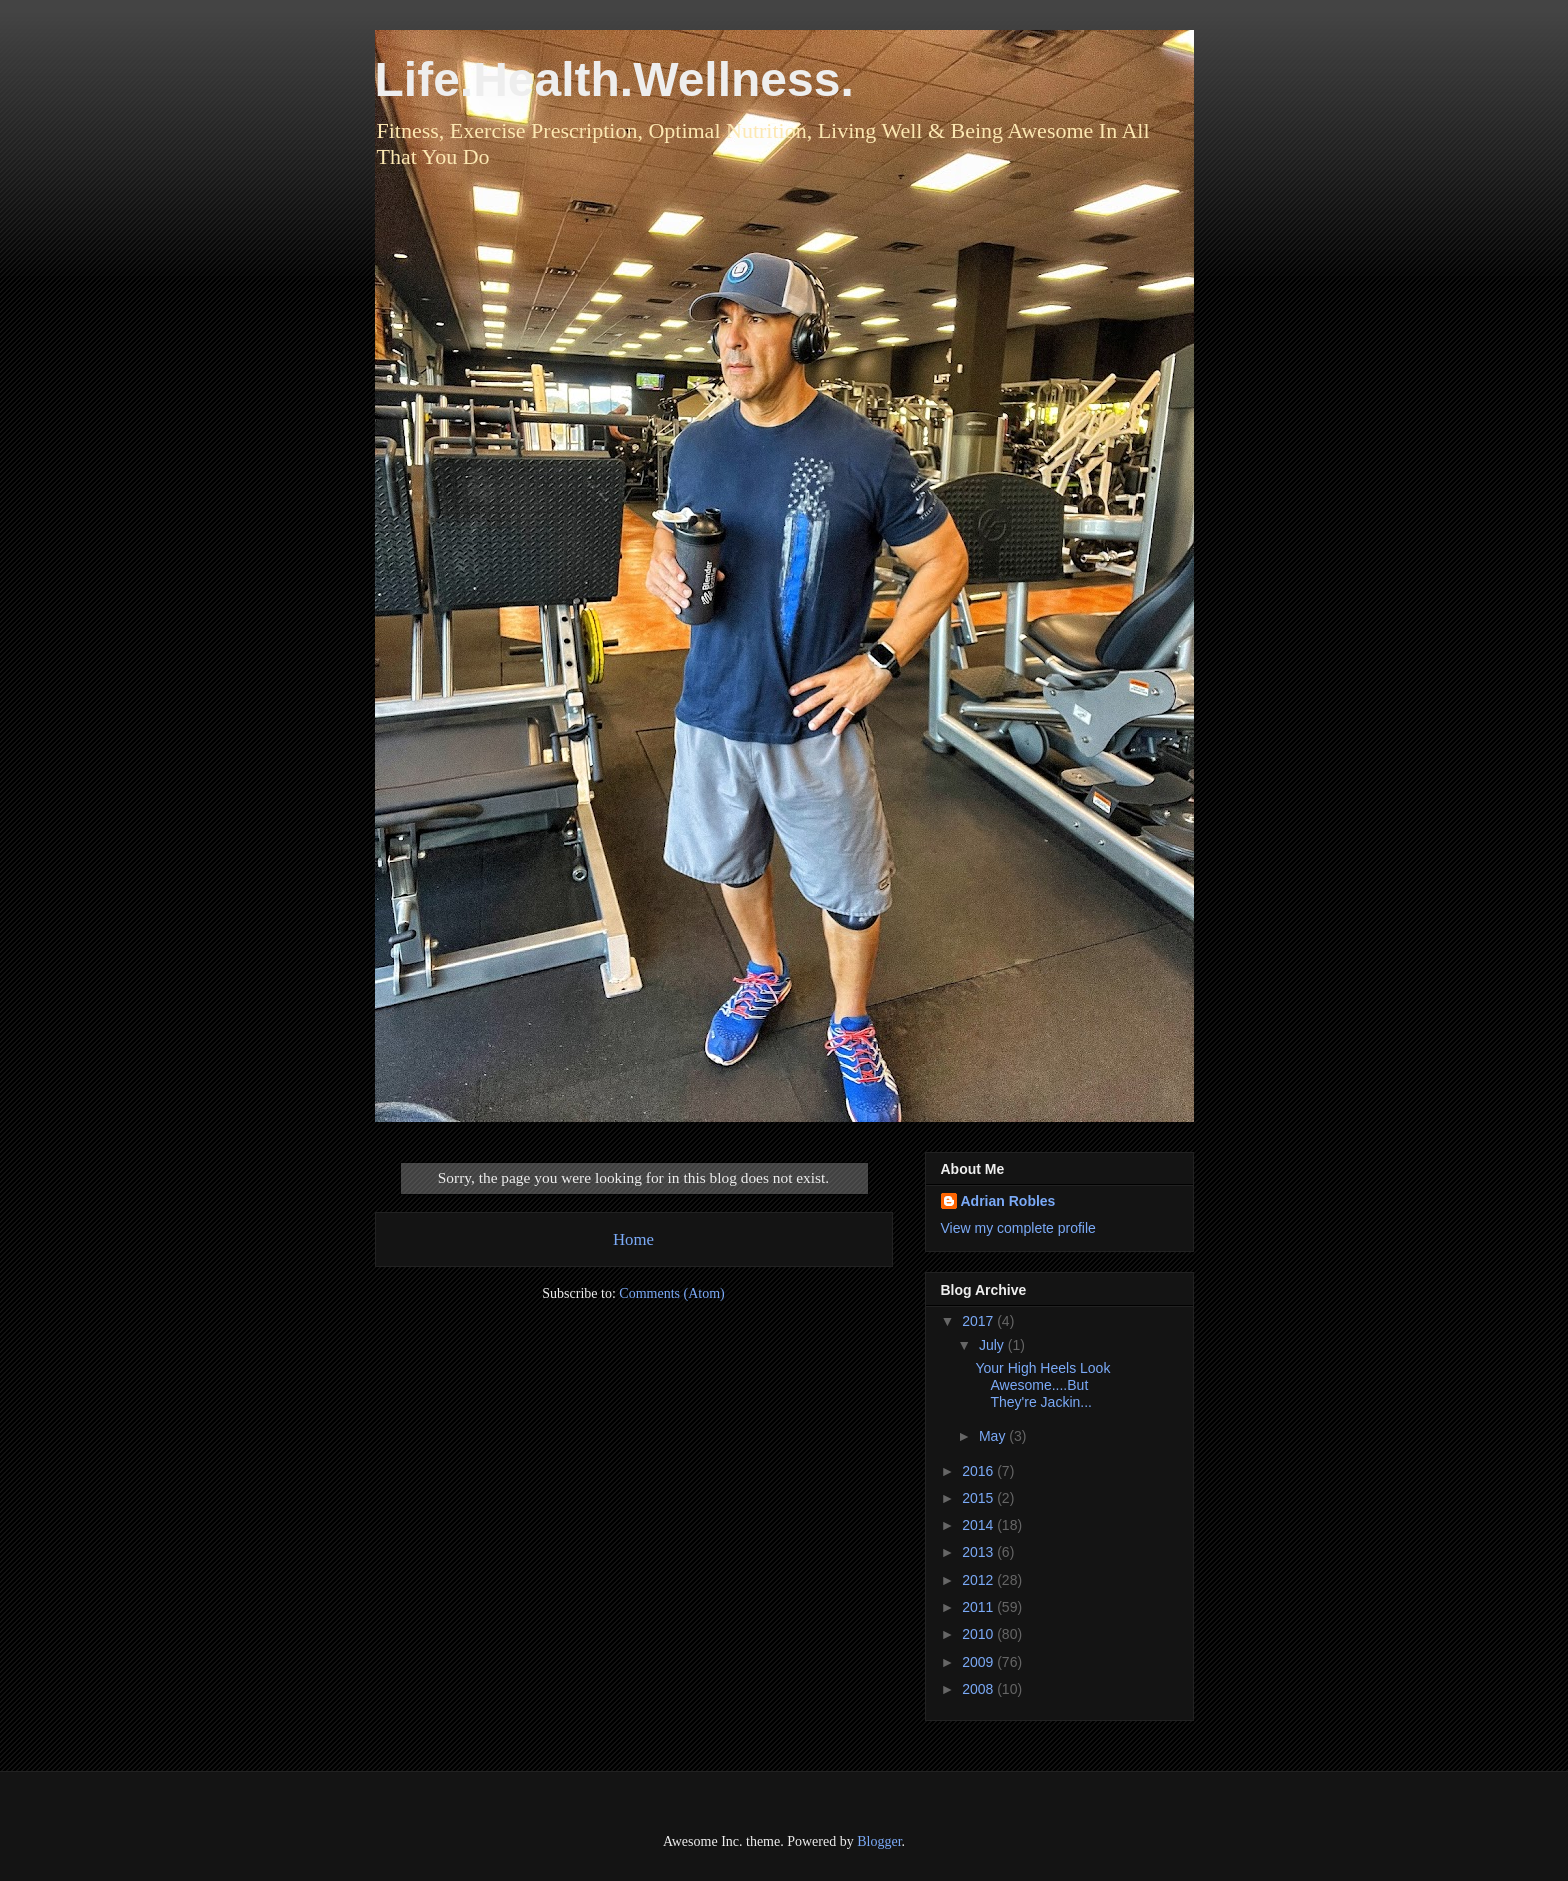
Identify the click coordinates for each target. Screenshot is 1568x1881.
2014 (979, 1525)
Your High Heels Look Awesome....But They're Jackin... (1042, 1385)
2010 (979, 1634)
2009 (979, 1662)
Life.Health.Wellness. (614, 79)
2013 (979, 1552)
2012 (979, 1580)
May (994, 1436)
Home (633, 1239)
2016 (979, 1471)
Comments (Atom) (671, 1293)
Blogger (879, 1841)
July (993, 1345)
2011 (979, 1607)
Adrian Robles (1008, 1201)
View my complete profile (1018, 1228)
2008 (979, 1689)
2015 (979, 1498)
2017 (979, 1321)
